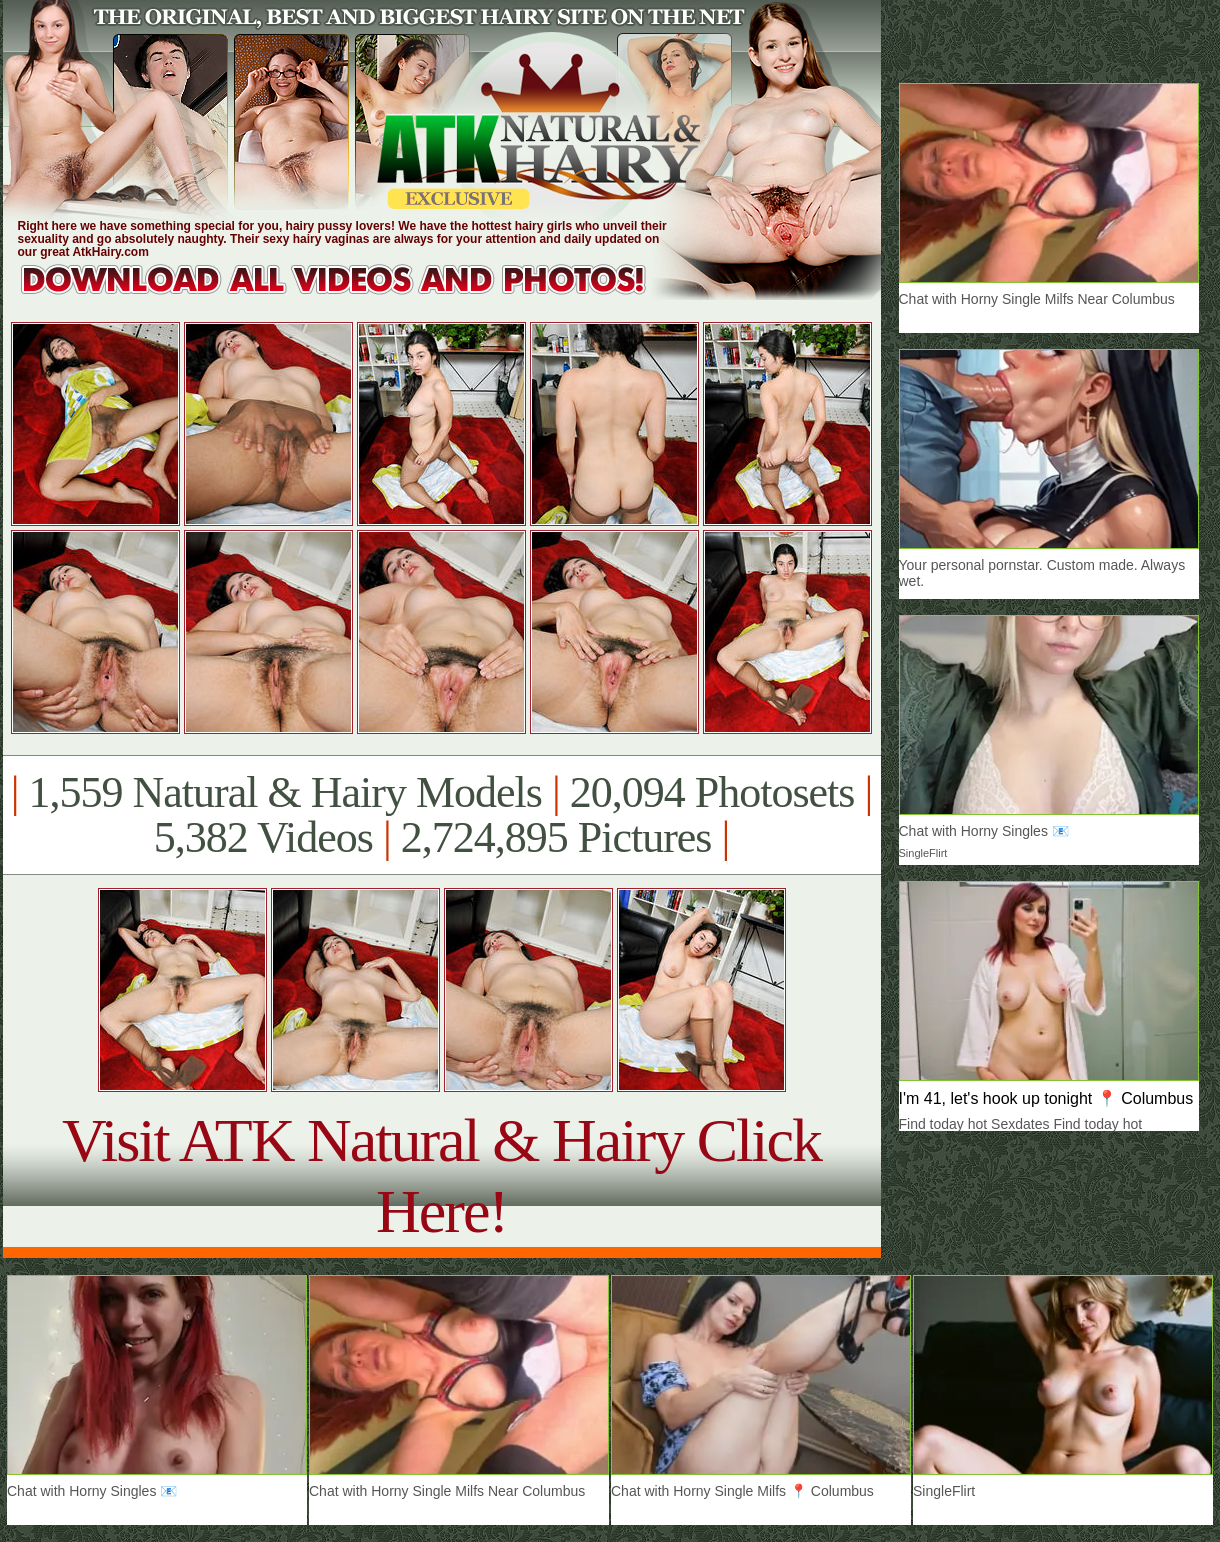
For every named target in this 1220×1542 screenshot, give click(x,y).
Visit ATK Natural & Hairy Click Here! (441, 1175)
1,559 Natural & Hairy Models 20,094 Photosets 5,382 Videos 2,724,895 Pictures (441, 815)
